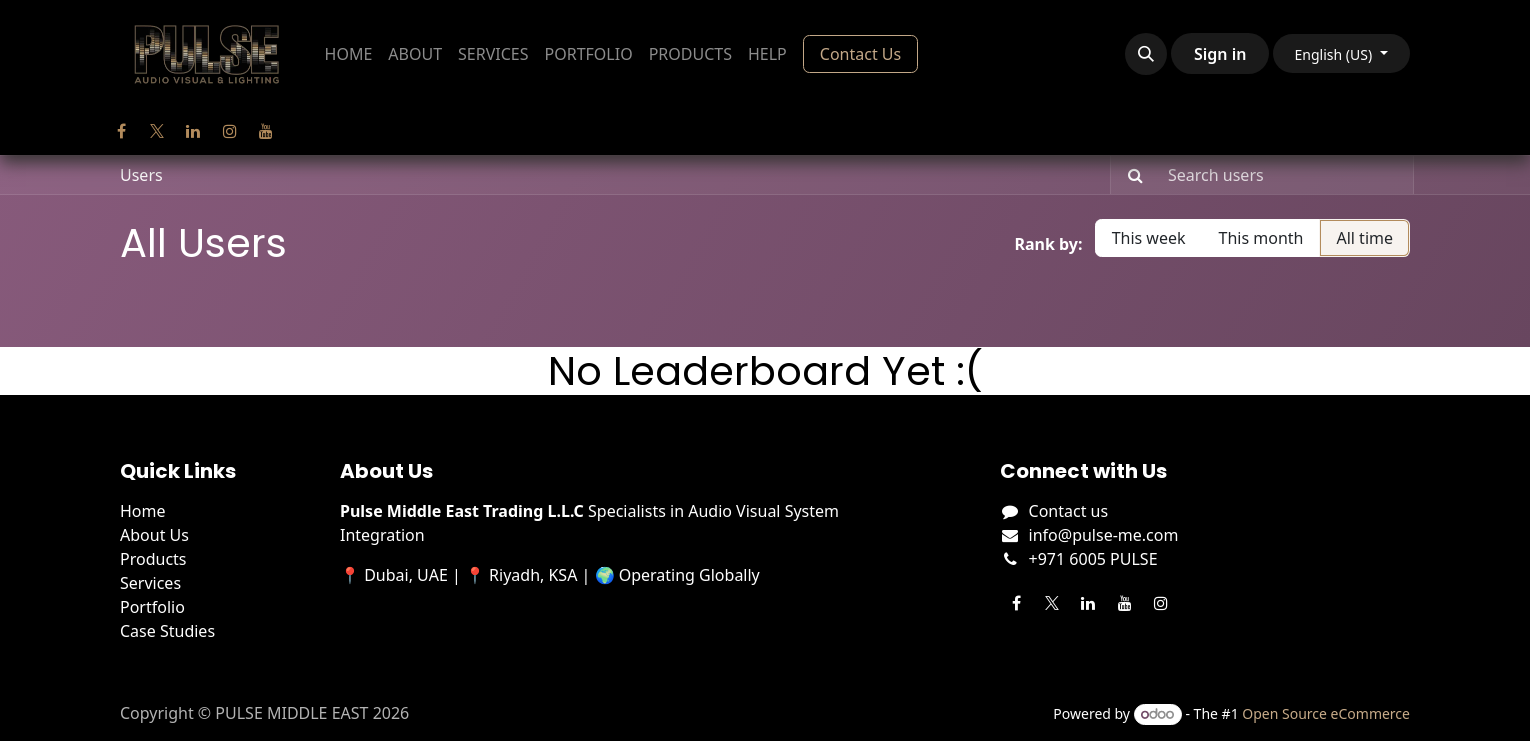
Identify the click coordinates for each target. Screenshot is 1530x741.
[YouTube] (266, 131)
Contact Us (860, 54)
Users (141, 175)
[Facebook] (121, 131)
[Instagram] (230, 131)
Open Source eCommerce (1326, 713)
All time (1364, 238)
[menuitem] (349, 54)
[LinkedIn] (193, 131)
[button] (1146, 54)
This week (1149, 238)
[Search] (1129, 175)
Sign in (1220, 54)
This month (1261, 238)
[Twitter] (157, 131)
